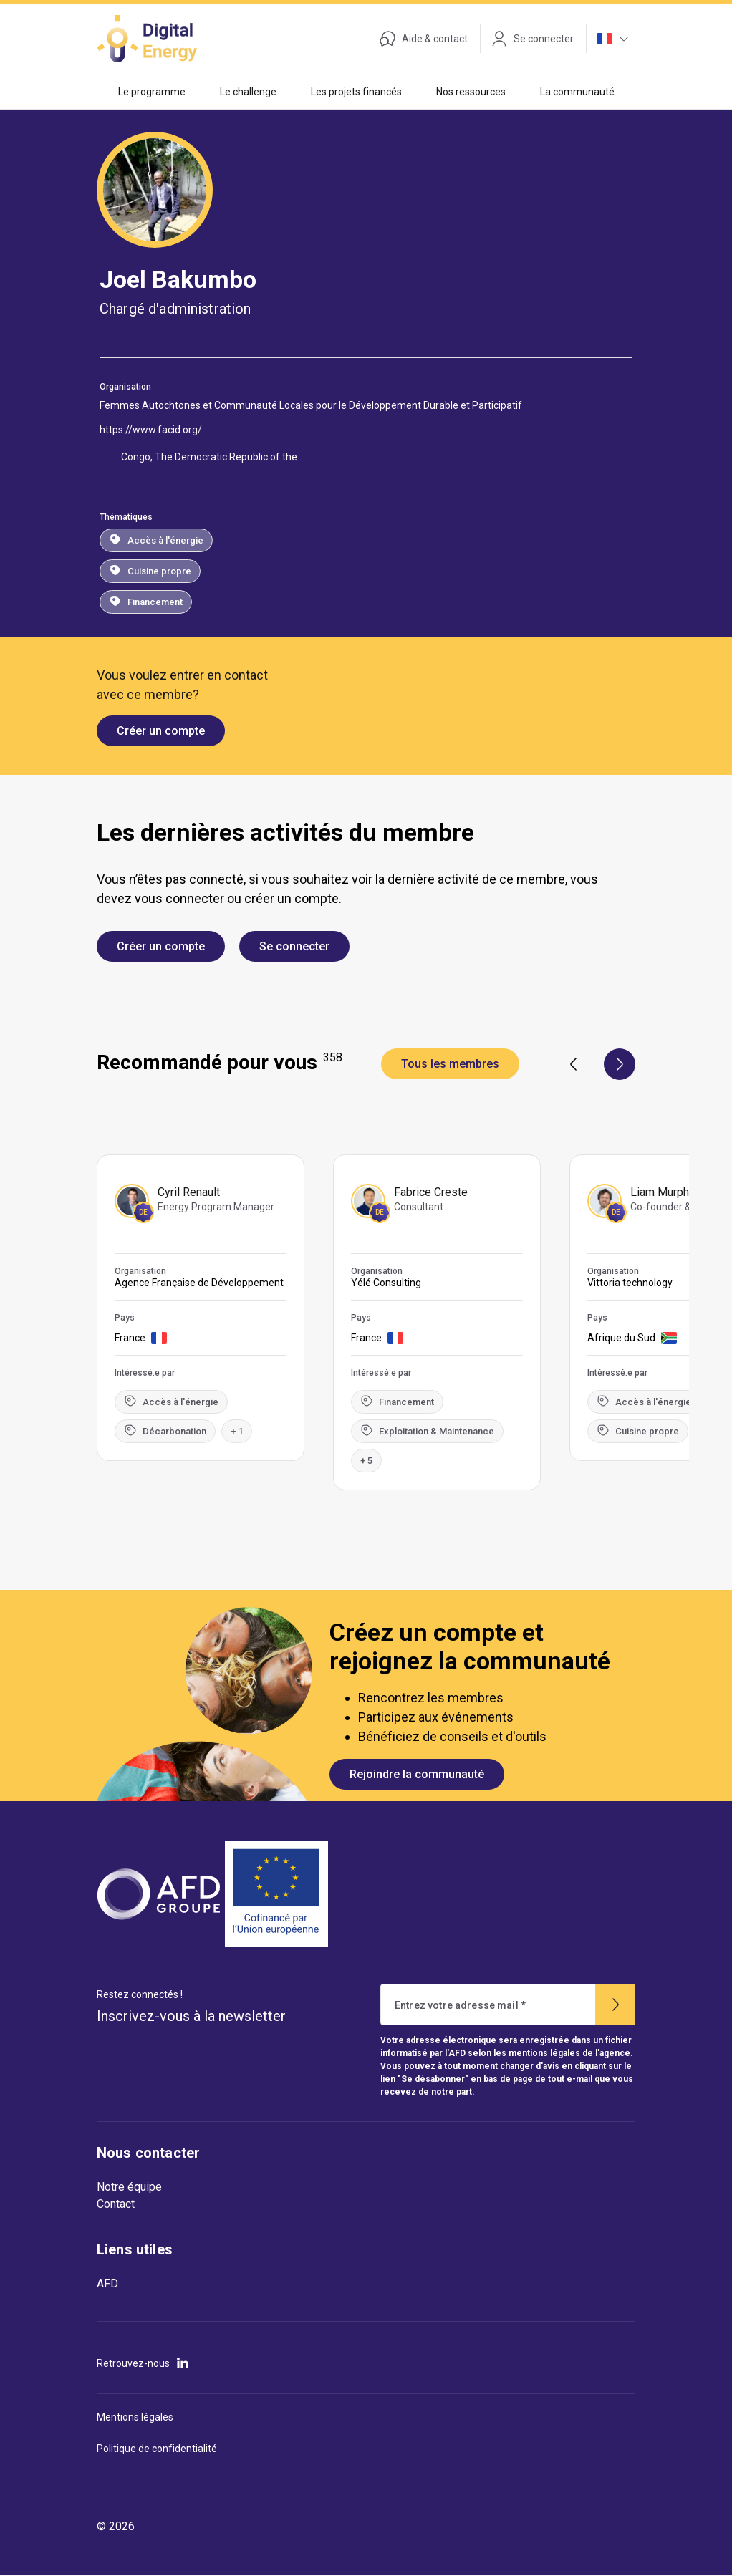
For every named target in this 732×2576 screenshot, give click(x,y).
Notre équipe (129, 2187)
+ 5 (366, 1460)
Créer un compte (161, 731)
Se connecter (294, 946)
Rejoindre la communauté (417, 1774)
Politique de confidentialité (157, 2448)
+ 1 (237, 1431)
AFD (107, 2283)
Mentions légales (135, 2417)
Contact (116, 2204)
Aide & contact (423, 38)
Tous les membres (450, 1064)
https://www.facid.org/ (151, 429)
